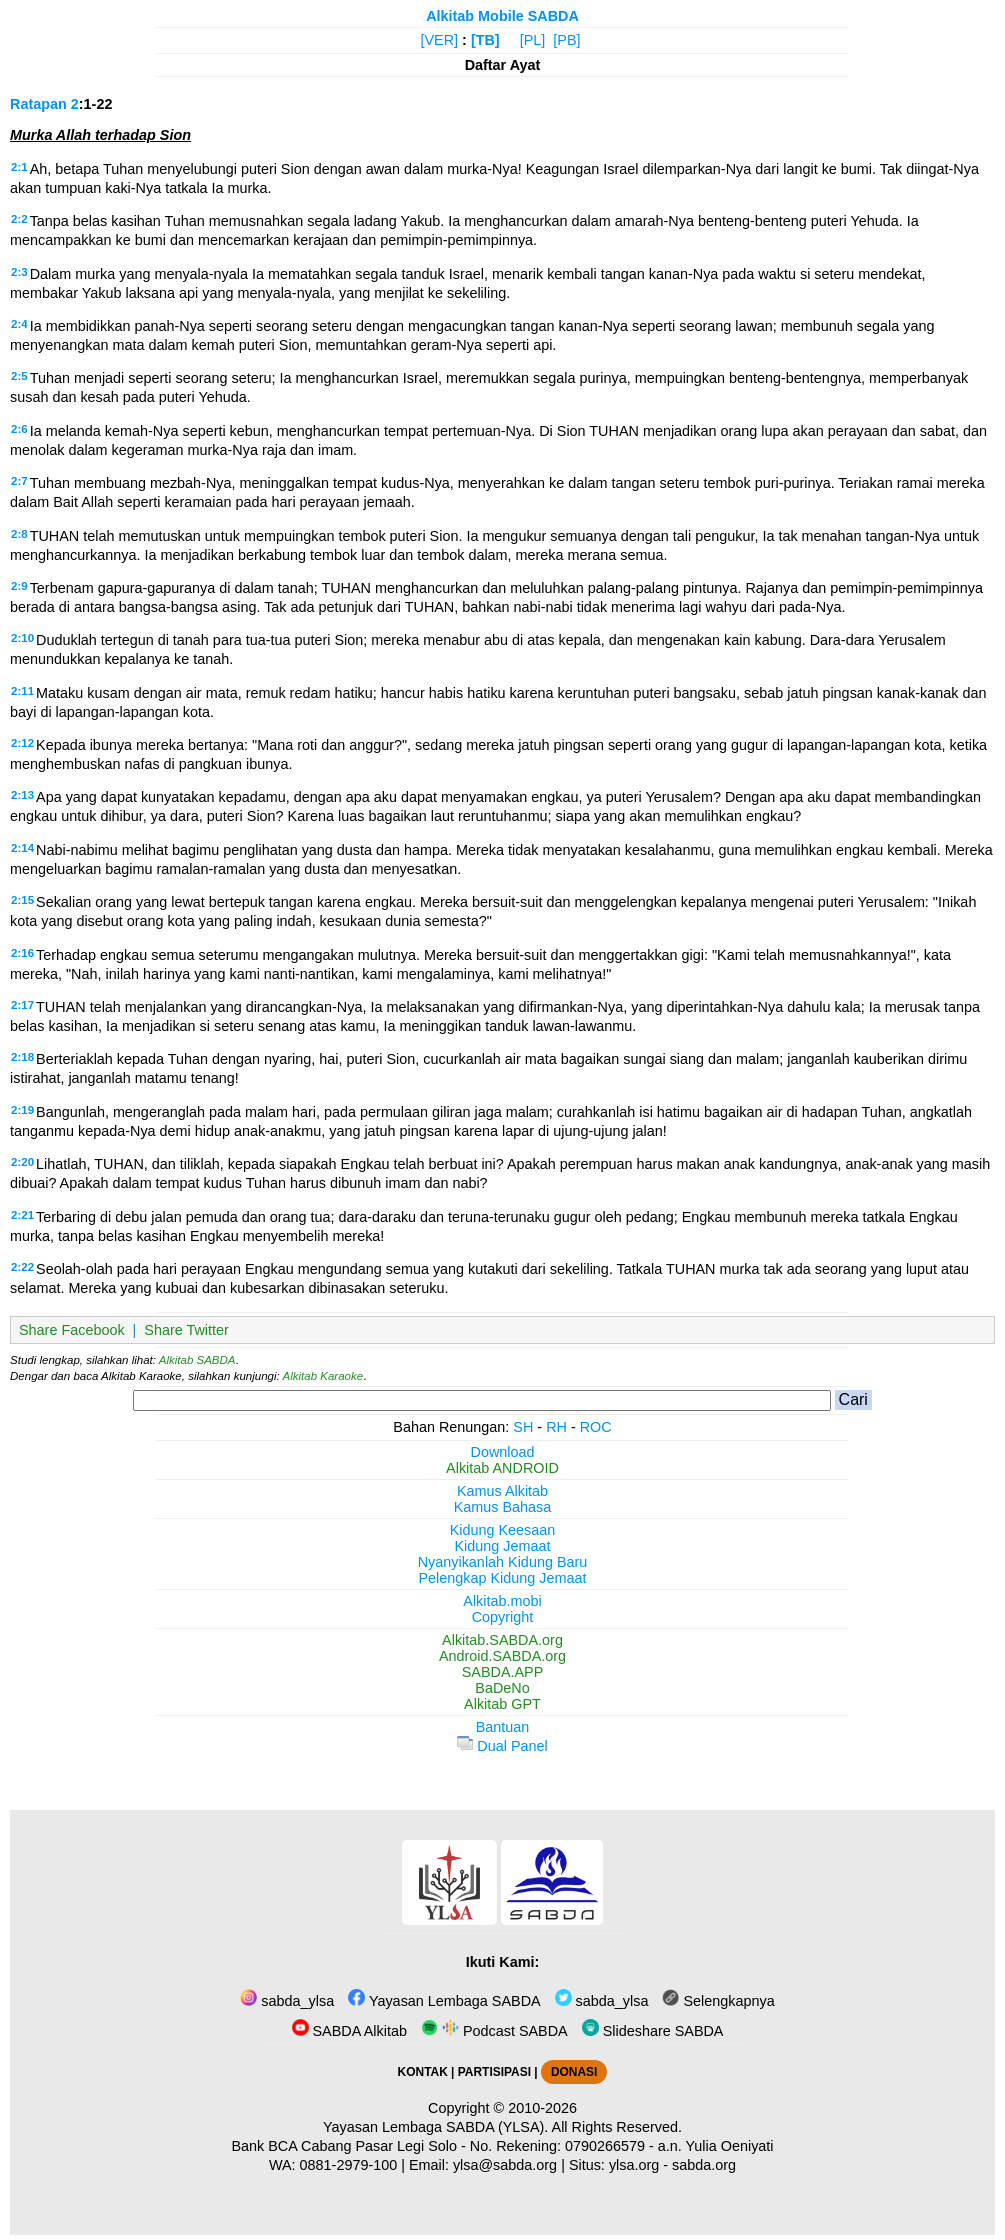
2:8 (19, 534)
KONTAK (423, 2072)
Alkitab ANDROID (502, 1468)
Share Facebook (72, 1330)
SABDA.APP (503, 1672)
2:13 (22, 795)
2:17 (22, 1005)
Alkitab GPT (502, 1704)
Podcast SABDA (494, 2031)
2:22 (22, 1267)
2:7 (19, 481)
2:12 (22, 743)
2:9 (19, 586)
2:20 (22, 1162)
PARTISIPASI (494, 2072)
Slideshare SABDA (653, 2031)
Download (503, 1452)
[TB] (485, 40)
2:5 (19, 376)
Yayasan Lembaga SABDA (444, 2001)
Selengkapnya (718, 2001)
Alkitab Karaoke (323, 1376)
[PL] (533, 40)
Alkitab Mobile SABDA (502, 16)
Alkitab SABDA (197, 1360)
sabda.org (704, 2165)
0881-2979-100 (349, 2165)
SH (523, 1427)
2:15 (22, 900)
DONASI (574, 2072)
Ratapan (38, 104)
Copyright (503, 1617)
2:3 (19, 272)
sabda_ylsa (287, 2001)
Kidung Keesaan (503, 1530)
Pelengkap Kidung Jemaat (502, 1578)
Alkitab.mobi (502, 1601)
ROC (596, 1427)
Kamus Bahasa (503, 1507)
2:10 (22, 638)
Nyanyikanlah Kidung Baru (503, 1562)
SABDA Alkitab (349, 2031)
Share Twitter (186, 1330)
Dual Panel (502, 1746)
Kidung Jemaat (503, 1546)
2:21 (22, 1215)
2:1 (19, 167)
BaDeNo (502, 1688)
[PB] (566, 40)
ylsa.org (634, 2165)
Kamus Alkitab (502, 1491)
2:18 (22, 1057)
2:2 (19, 219)
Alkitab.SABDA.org (502, 1640)
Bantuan (503, 1727)
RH (556, 1427)
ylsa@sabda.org (505, 2165)
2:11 (22, 691)
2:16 (22, 953)
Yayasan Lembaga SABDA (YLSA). (435, 2127)
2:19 (22, 1110)
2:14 (22, 848)
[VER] (440, 40)
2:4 (19, 324)
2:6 (19, 429)
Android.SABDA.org (502, 1656)
